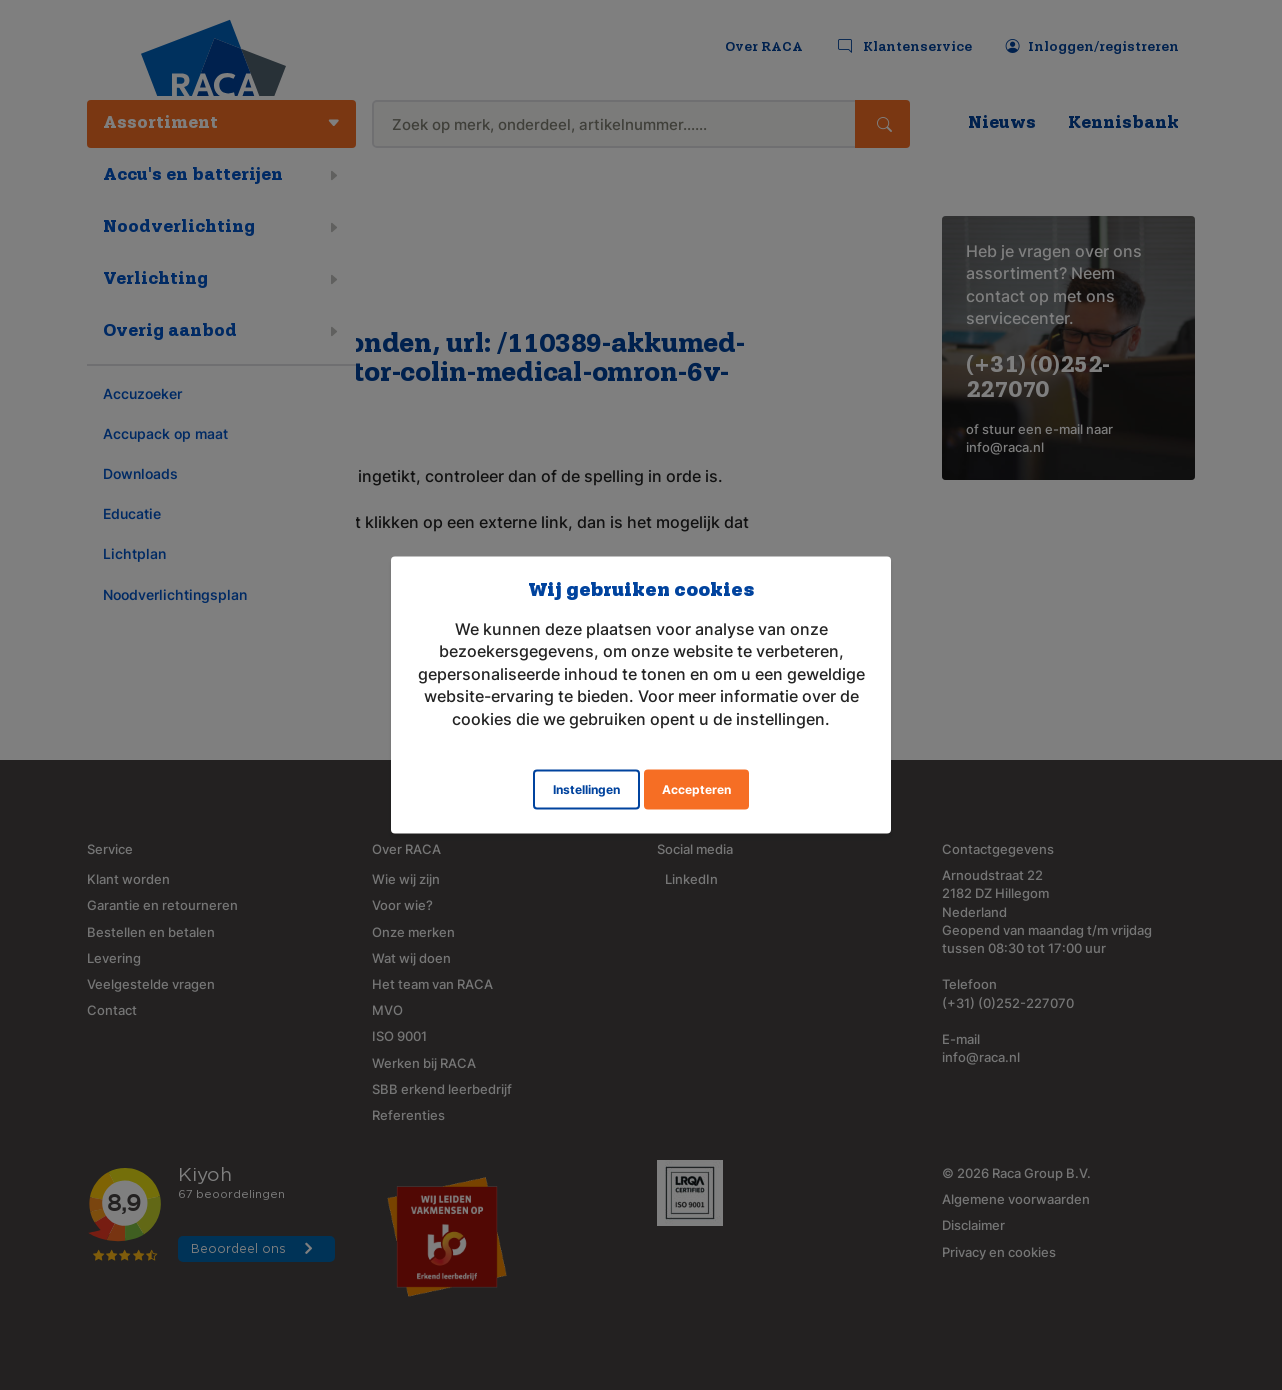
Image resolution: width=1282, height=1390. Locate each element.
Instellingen (586, 788)
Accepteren (696, 788)
